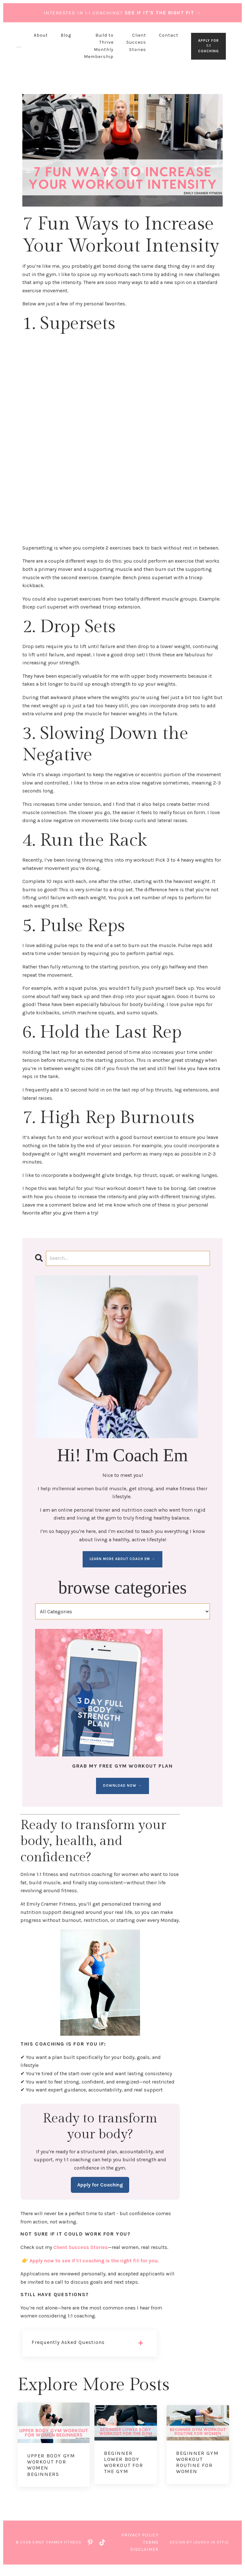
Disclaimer (144, 2558)
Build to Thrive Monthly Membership (99, 46)
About (41, 35)
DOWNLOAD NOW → (122, 1786)
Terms (151, 2550)
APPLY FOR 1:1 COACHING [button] (208, 46)
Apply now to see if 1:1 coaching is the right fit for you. (94, 2269)
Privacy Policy (140, 2543)
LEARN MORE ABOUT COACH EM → (122, 1559)
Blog (66, 35)
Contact (168, 35)
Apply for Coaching (100, 2193)
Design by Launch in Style (199, 2551)
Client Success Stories (136, 42)
